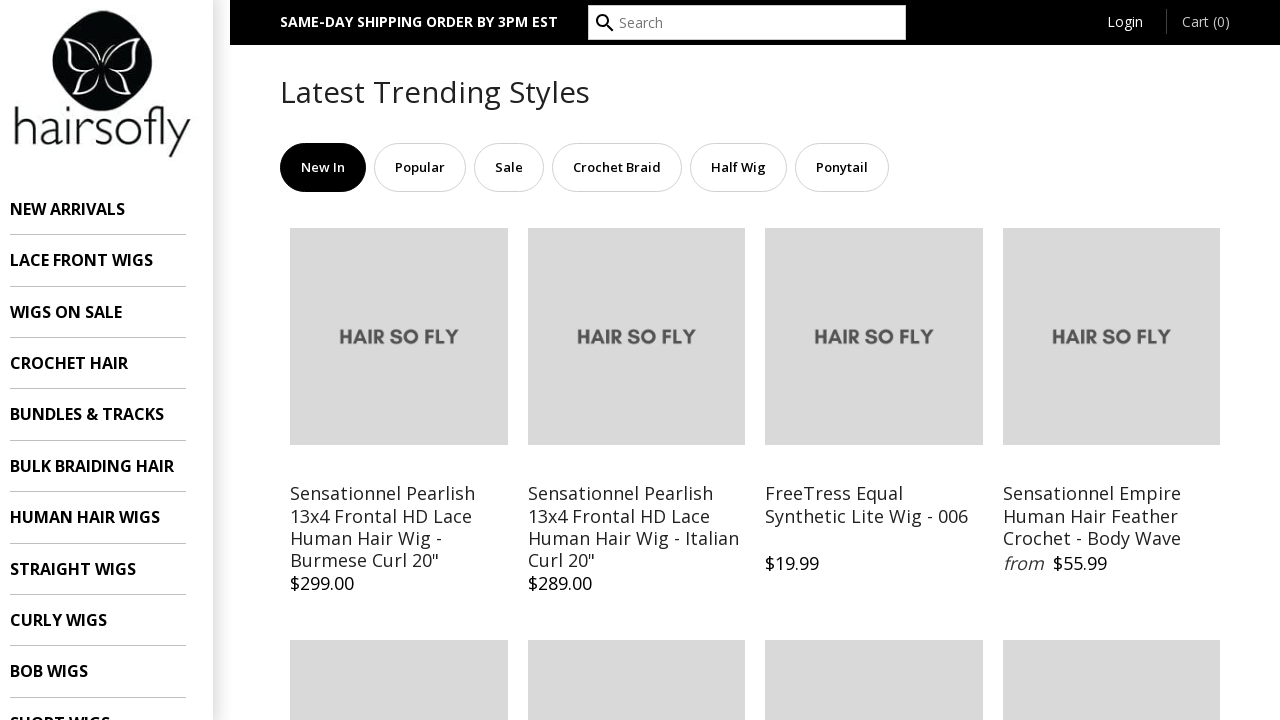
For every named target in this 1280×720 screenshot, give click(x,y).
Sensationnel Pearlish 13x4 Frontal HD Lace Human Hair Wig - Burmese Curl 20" (382, 527)
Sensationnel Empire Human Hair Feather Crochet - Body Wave (1092, 516)
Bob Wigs (66, 671)
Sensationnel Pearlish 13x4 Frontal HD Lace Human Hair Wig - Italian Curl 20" (633, 527)
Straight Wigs (90, 569)
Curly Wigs (75, 620)
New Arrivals (84, 209)
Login (1125, 21)
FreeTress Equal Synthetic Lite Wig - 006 (866, 504)
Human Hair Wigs (102, 517)
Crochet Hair (86, 363)
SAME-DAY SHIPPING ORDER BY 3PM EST (419, 21)
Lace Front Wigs (98, 260)
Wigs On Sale (83, 312)
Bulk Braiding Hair (109, 466)
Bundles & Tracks (104, 414)
